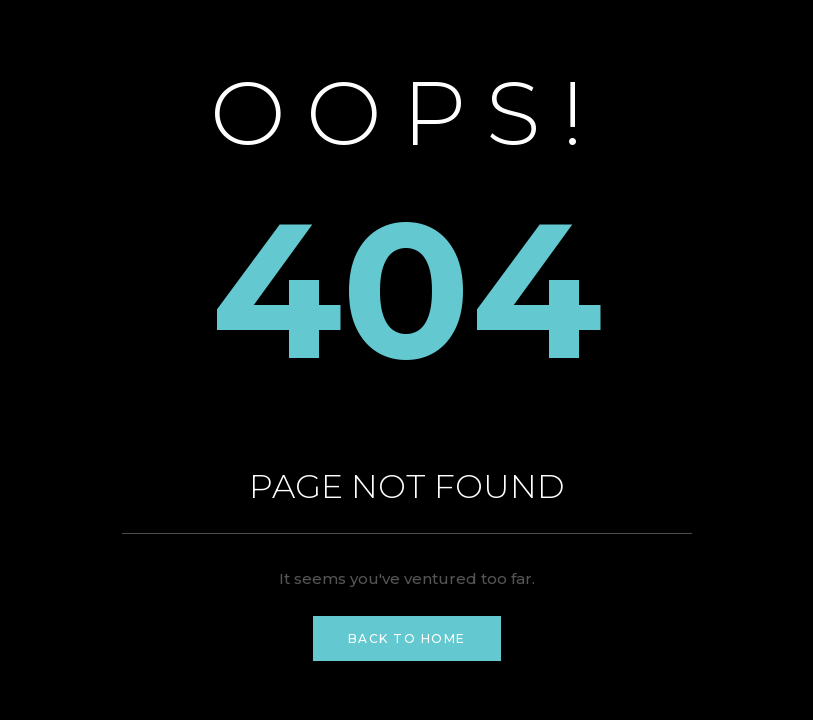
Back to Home (407, 638)
